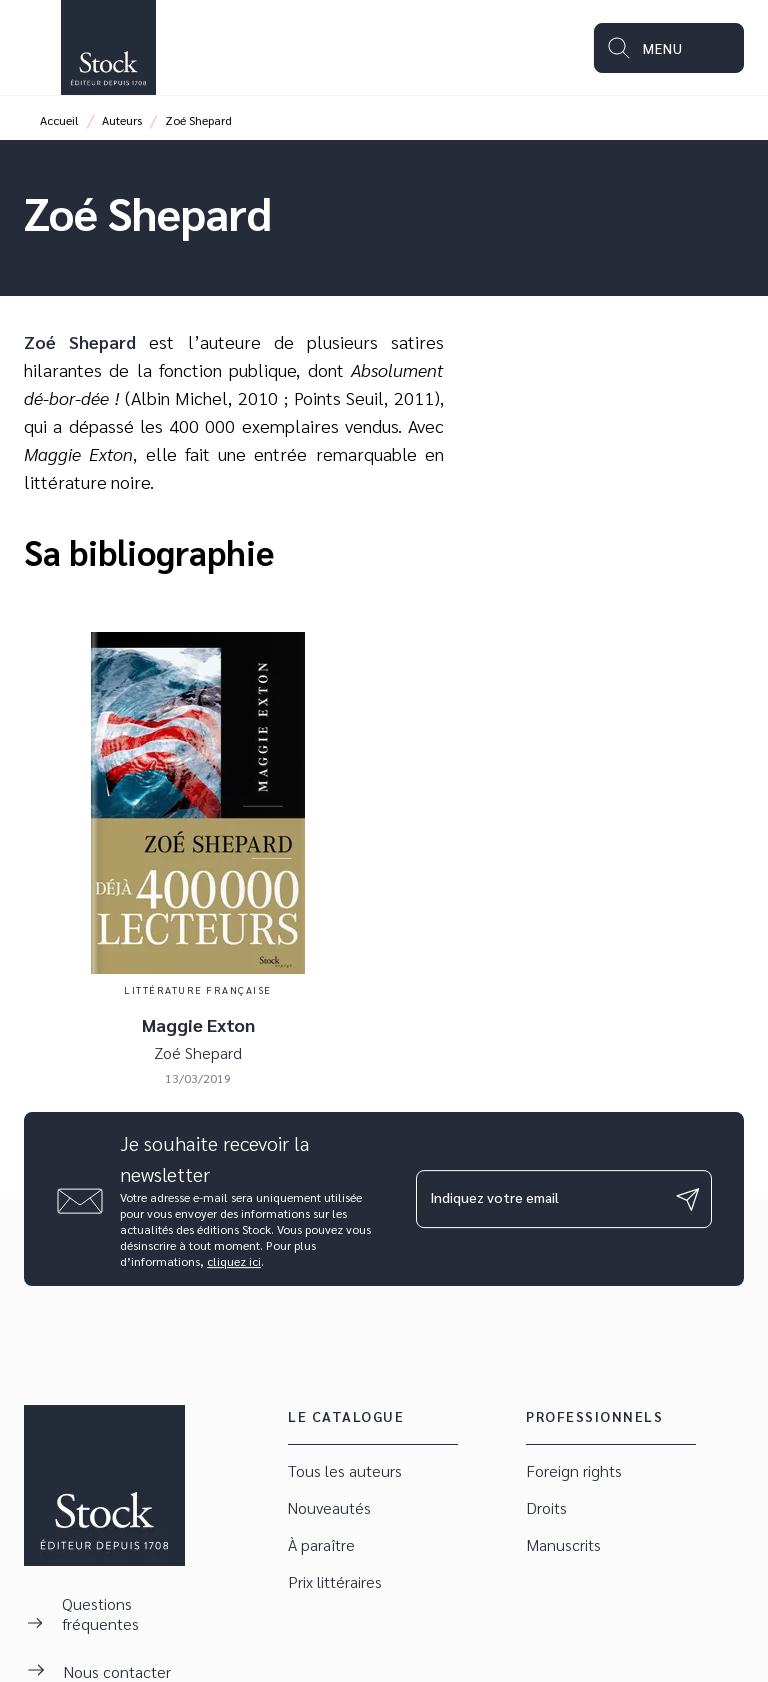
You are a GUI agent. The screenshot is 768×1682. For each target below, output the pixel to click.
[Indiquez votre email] (539, 1199)
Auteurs (122, 120)
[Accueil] (108, 47)
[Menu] (669, 48)
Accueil (59, 120)
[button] (373, 1471)
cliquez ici (234, 1261)
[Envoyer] (688, 1199)
